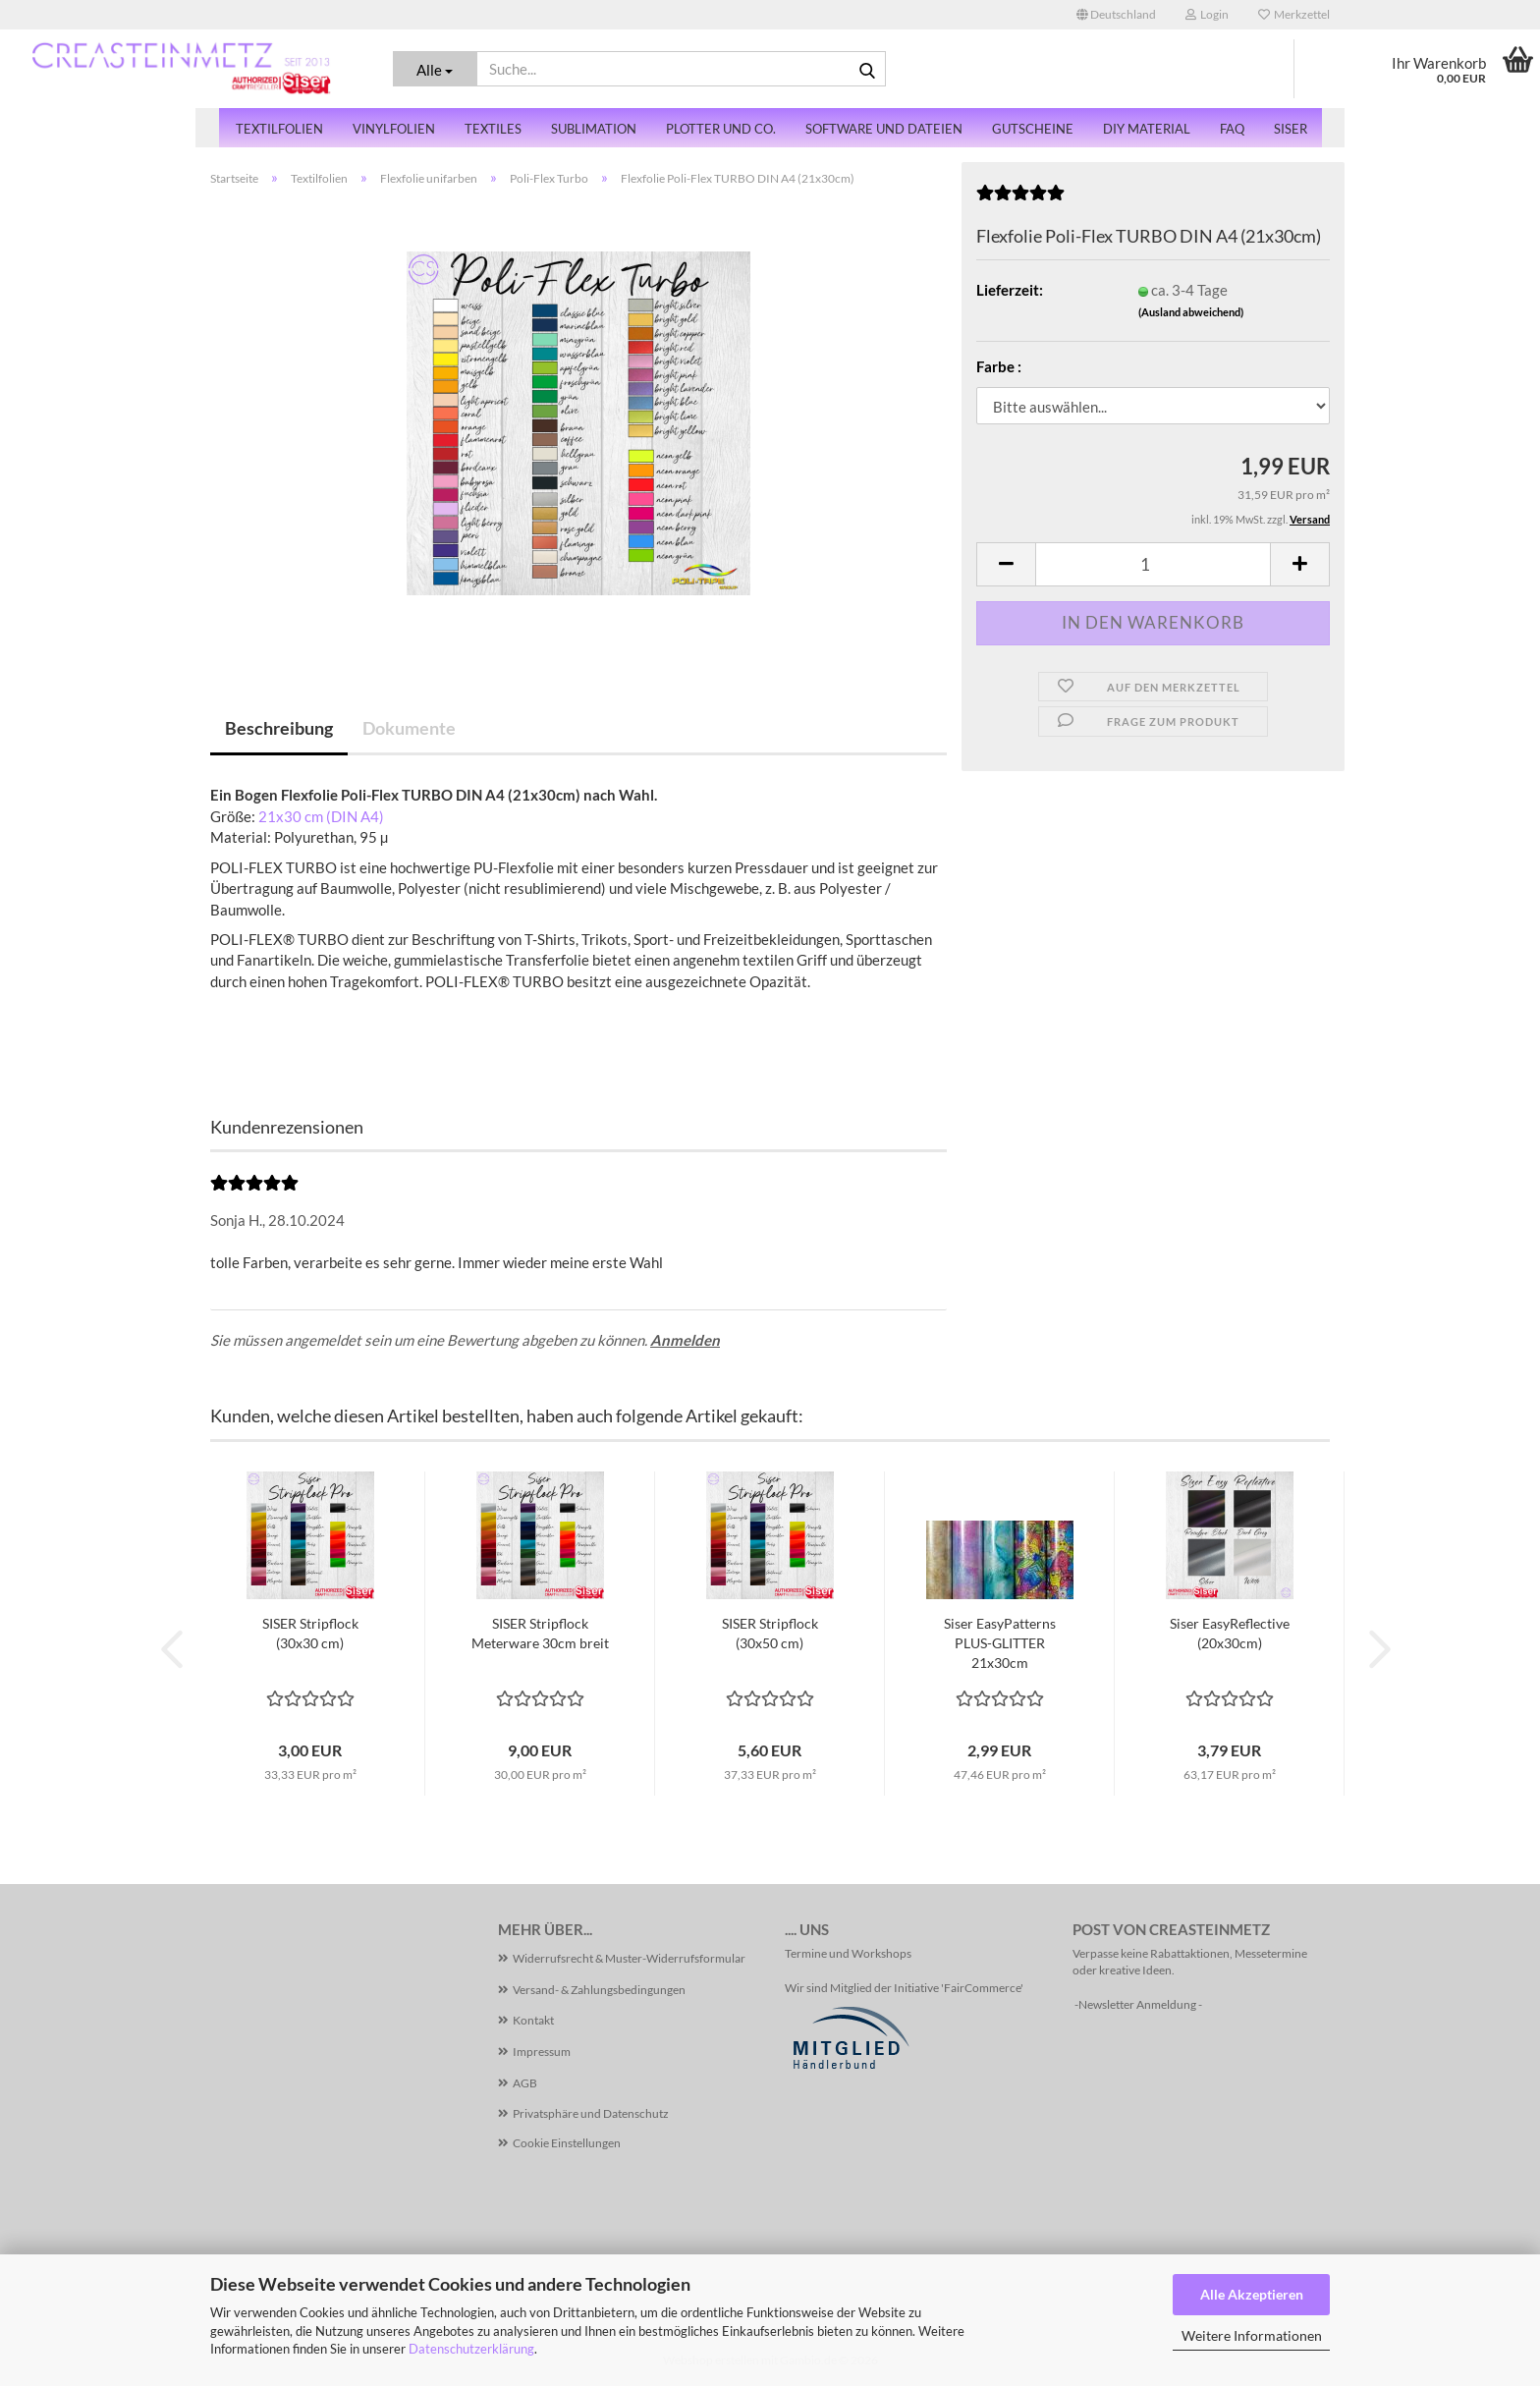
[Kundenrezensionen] (1020, 198)
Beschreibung (279, 728)
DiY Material (1146, 129)
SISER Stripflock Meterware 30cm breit (540, 1633)
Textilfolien (279, 129)
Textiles (493, 129)
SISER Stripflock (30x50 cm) (770, 1633)
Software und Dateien (883, 129)
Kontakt (533, 2020)
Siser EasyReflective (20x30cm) (1230, 1633)
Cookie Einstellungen (567, 2143)
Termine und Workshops (848, 1953)
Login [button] (1207, 14)
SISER (1290, 129)
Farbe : (998, 366)
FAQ (1232, 129)
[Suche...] (435, 68)
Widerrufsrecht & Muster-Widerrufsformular (629, 1958)
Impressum (542, 2051)
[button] (1116, 14)
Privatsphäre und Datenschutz (591, 2113)
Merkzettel (1294, 14)
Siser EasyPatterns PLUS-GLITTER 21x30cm (1000, 1643)
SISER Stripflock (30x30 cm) (310, 1633)
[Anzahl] (1153, 564)
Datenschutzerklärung (471, 2349)
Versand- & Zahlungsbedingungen (599, 1989)
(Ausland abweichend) (1190, 311)
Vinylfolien (394, 129)
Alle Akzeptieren (1251, 2294)
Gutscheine (1032, 129)
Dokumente (409, 728)
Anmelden (685, 1340)
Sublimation (593, 129)
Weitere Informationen (1252, 2335)
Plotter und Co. (721, 129)
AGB (525, 2083)
